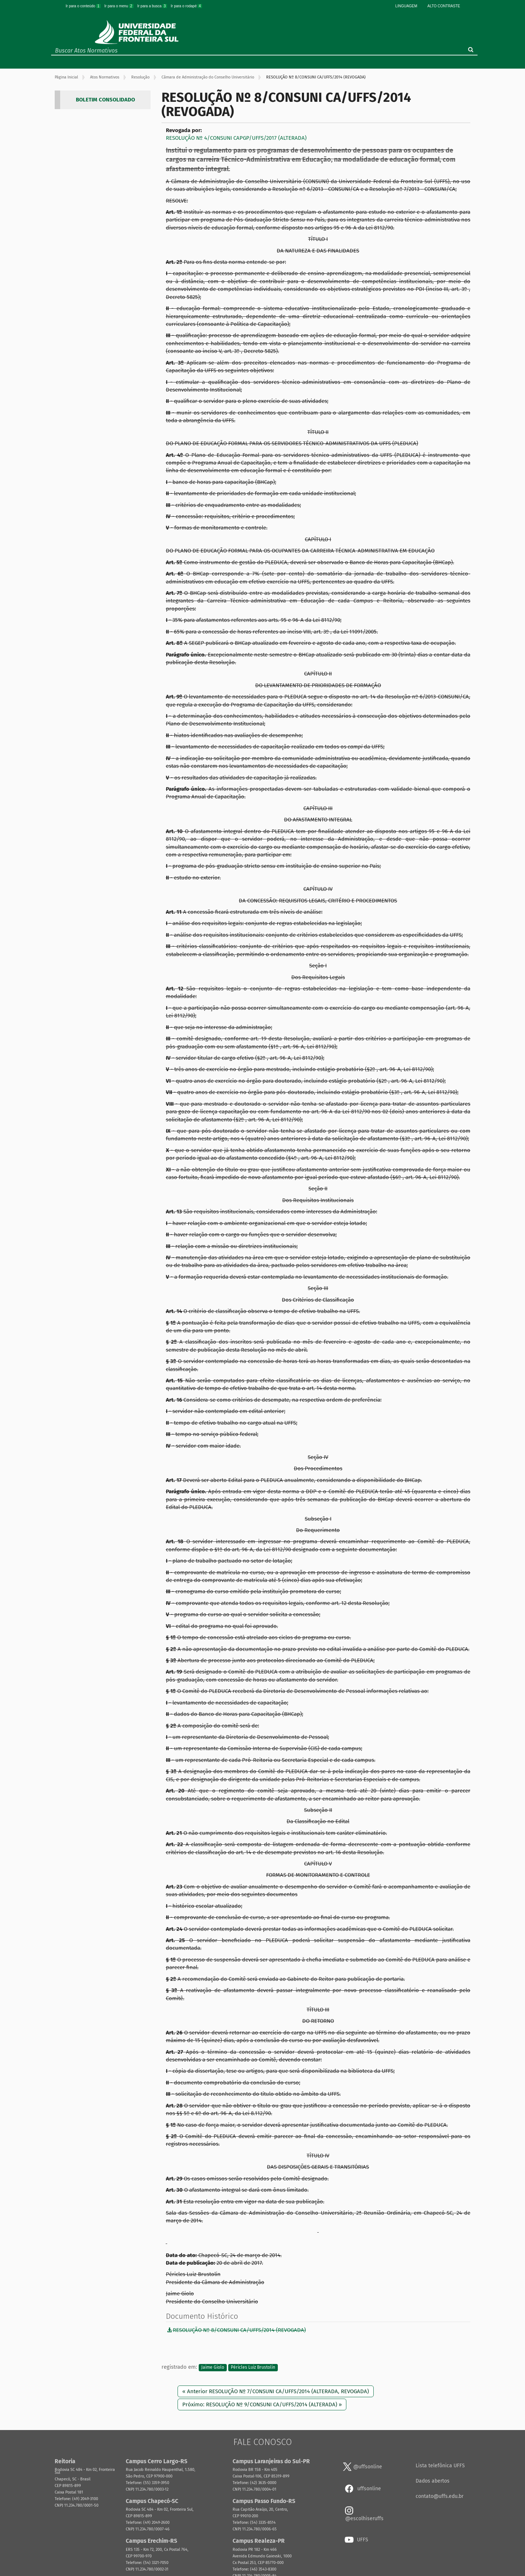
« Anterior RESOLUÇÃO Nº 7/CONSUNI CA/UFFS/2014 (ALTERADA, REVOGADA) (275, 2391)
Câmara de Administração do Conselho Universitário (208, 77)
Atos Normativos (104, 77)
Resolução (140, 77)
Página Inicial (66, 77)
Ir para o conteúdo (83, 6)
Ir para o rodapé (186, 6)
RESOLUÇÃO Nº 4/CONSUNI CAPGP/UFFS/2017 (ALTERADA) (236, 138)
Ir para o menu (119, 6)
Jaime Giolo (212, 2367)
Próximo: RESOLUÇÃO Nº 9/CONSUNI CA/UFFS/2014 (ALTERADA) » (262, 2404)
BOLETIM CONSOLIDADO (105, 99)
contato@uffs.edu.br (439, 2496)
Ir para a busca (152, 6)
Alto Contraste (443, 6)
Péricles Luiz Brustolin (253, 2367)
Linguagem (406, 6)
